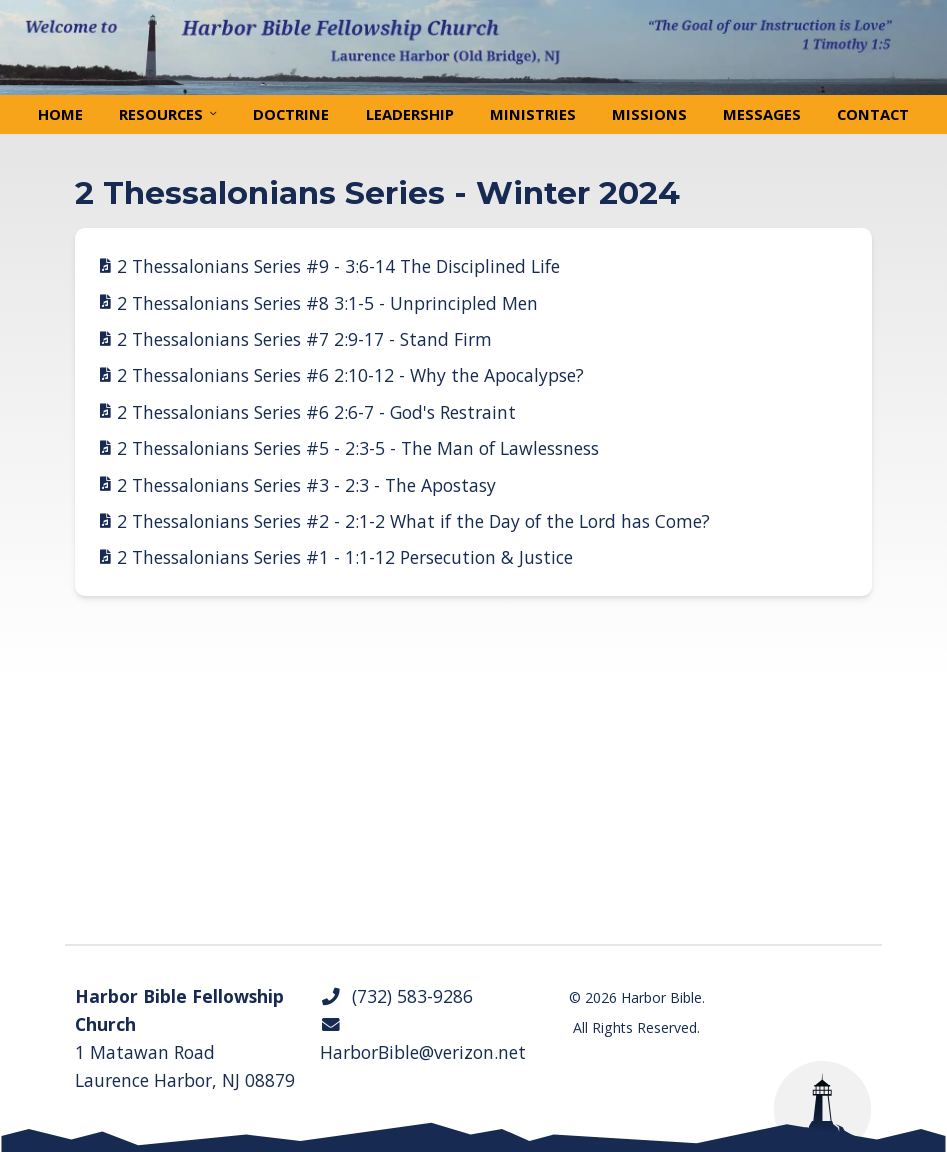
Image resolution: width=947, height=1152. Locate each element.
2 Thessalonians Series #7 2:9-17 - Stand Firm (304, 339)
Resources (161, 114)
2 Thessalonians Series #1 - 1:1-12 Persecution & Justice (345, 557)
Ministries (533, 114)
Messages (762, 114)
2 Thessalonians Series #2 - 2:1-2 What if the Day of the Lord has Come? (413, 521)
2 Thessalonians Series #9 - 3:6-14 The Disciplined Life (338, 266)
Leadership (410, 114)
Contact (873, 114)
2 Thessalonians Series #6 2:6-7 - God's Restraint (316, 412)
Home (60, 114)
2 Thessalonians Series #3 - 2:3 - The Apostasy (306, 485)
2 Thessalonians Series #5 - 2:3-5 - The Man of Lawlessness (358, 448)
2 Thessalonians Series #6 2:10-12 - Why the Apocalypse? (350, 375)
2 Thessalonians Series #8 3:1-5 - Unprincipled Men (327, 303)
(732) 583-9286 (396, 996)
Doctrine (291, 114)
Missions (649, 114)
